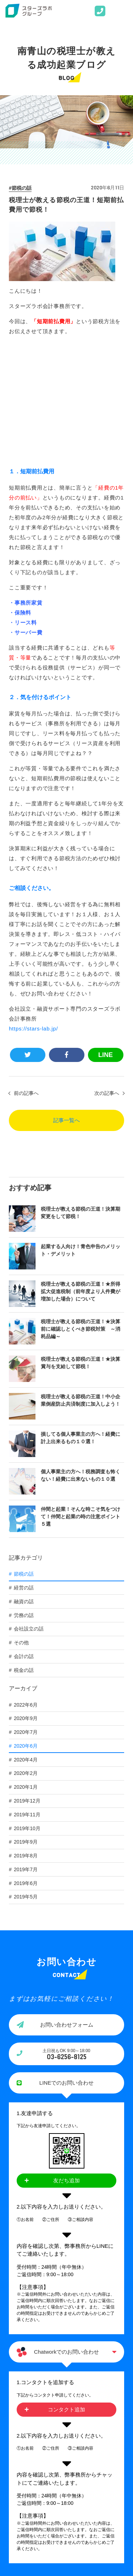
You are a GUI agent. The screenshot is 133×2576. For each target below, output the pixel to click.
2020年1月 (26, 1672)
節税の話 (22, 188)
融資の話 (24, 1486)
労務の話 (24, 1500)
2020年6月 (26, 1631)
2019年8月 (26, 1740)
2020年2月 (26, 1658)
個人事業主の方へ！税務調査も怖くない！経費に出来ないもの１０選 (80, 1360)
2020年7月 (26, 1617)
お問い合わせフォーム (66, 1910)
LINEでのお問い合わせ (66, 1968)
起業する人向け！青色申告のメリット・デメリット (80, 1135)
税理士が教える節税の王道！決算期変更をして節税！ (80, 1097)
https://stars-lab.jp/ (33, 913)
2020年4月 (26, 1644)
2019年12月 (27, 1686)
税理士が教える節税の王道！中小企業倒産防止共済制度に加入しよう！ (80, 1285)
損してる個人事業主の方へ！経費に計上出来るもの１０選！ (80, 1322)
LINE (105, 939)
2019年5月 (26, 1781)
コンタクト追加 (66, 2294)
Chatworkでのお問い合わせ (66, 2237)
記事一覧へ (66, 1005)
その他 (21, 1527)
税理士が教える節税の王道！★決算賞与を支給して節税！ (80, 1247)
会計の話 (24, 1541)
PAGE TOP (66, 2482)
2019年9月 (26, 1727)
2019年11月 (27, 1699)
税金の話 (24, 1555)
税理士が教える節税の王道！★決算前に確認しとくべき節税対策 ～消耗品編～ (80, 1214)
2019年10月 (27, 1713)
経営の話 (24, 1472)
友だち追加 (66, 2065)
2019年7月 (26, 1754)
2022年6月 (26, 1590)
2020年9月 (26, 1603)
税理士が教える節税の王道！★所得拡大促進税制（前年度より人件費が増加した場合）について (80, 1176)
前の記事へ (26, 978)
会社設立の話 (29, 1514)
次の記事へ (106, 978)
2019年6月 (26, 1768)
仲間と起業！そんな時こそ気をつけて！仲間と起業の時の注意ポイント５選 (80, 1401)
